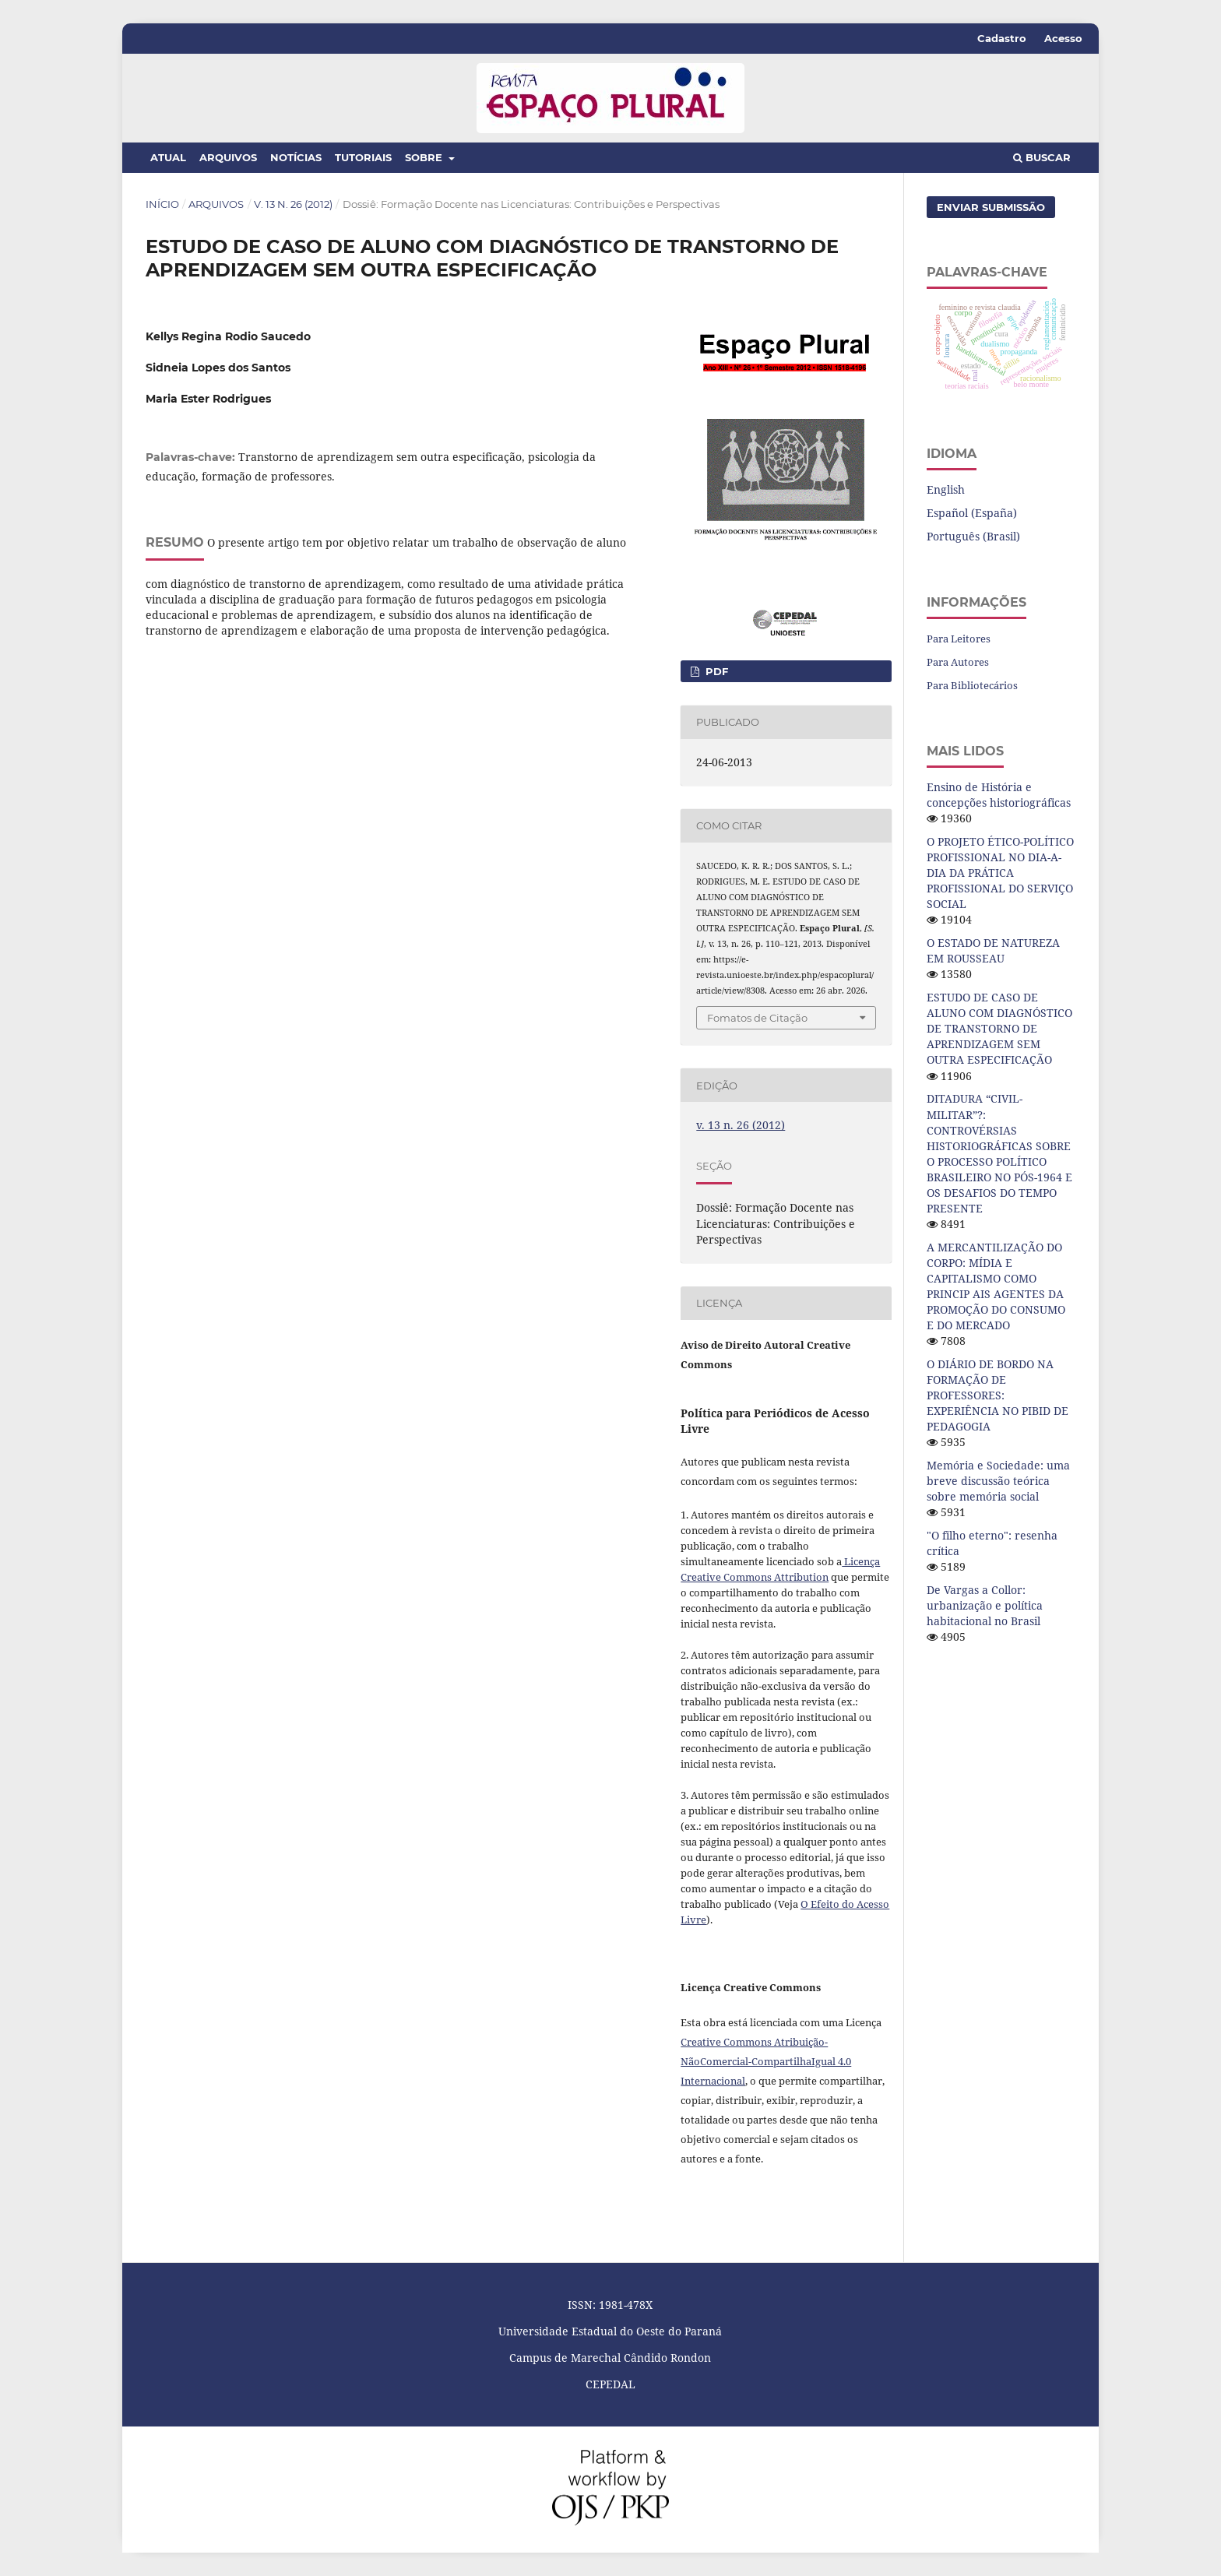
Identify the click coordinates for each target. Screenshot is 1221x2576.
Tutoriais (363, 157)
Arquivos (228, 157)
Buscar (1042, 157)
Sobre (425, 157)
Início (162, 204)
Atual (168, 157)
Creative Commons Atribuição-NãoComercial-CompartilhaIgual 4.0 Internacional (766, 2061)
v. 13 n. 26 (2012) (293, 204)
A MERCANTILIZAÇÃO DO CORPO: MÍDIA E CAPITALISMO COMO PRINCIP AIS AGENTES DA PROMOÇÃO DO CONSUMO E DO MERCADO (996, 1286)
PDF (715, 671)
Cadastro (1001, 38)
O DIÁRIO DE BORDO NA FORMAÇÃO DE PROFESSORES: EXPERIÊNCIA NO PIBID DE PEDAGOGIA (997, 1395)
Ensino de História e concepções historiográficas (999, 794)
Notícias (296, 157)
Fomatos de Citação (757, 1018)
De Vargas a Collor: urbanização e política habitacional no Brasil (985, 1605)
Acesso (1063, 38)
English (946, 489)
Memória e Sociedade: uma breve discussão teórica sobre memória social (998, 1481)
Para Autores (958, 662)
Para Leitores (959, 639)
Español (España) (972, 512)
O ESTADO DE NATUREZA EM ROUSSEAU (993, 950)
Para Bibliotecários (972, 685)
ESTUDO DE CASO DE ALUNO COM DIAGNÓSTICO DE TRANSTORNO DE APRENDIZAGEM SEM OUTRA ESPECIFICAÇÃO (999, 1028)
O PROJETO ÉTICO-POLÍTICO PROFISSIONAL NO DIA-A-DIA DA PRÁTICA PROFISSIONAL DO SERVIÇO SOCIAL (1000, 872)
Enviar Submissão (991, 207)
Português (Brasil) (973, 536)
